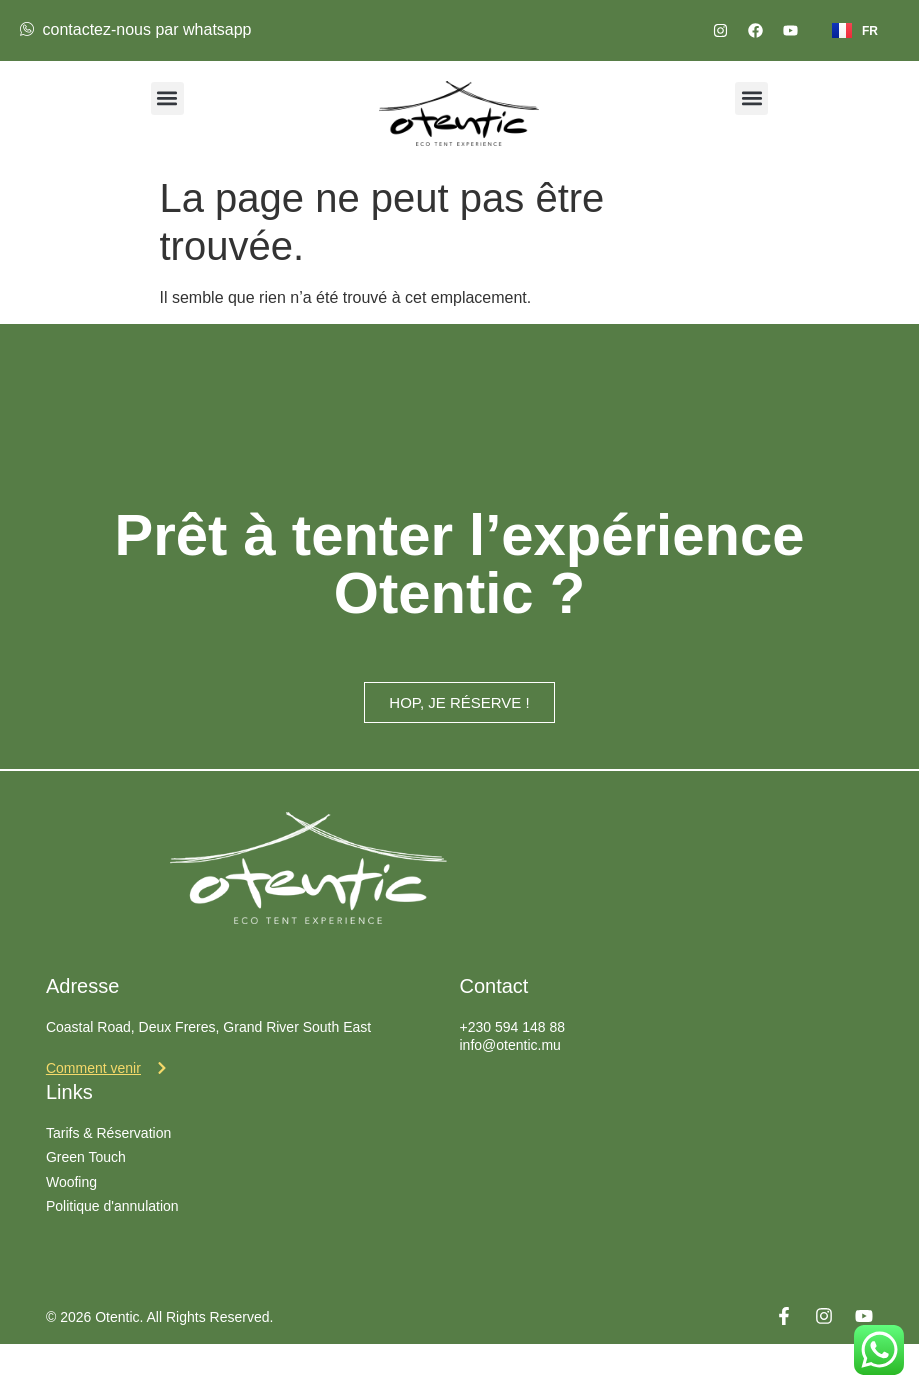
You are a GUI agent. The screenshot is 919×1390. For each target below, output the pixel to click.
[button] (167, 98)
